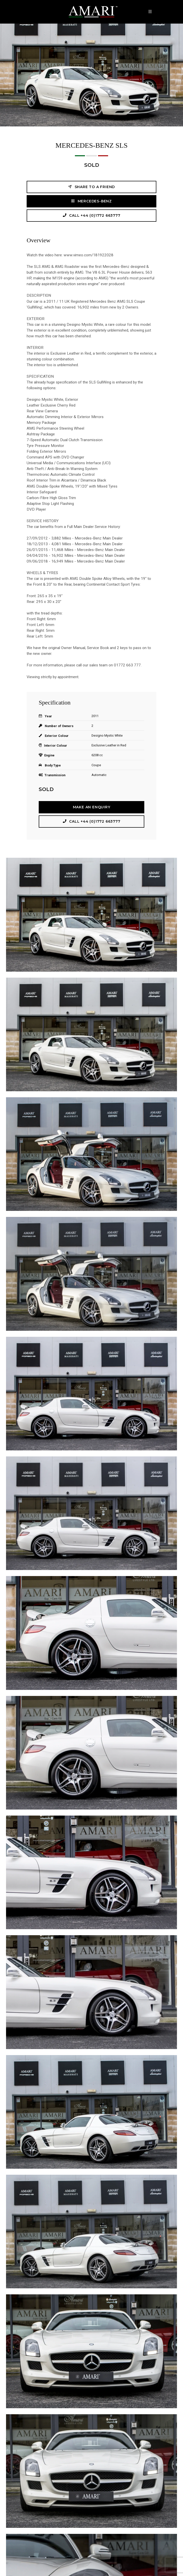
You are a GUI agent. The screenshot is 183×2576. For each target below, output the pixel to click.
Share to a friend (91, 187)
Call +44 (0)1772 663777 (91, 215)
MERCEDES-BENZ (91, 201)
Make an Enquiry (91, 807)
